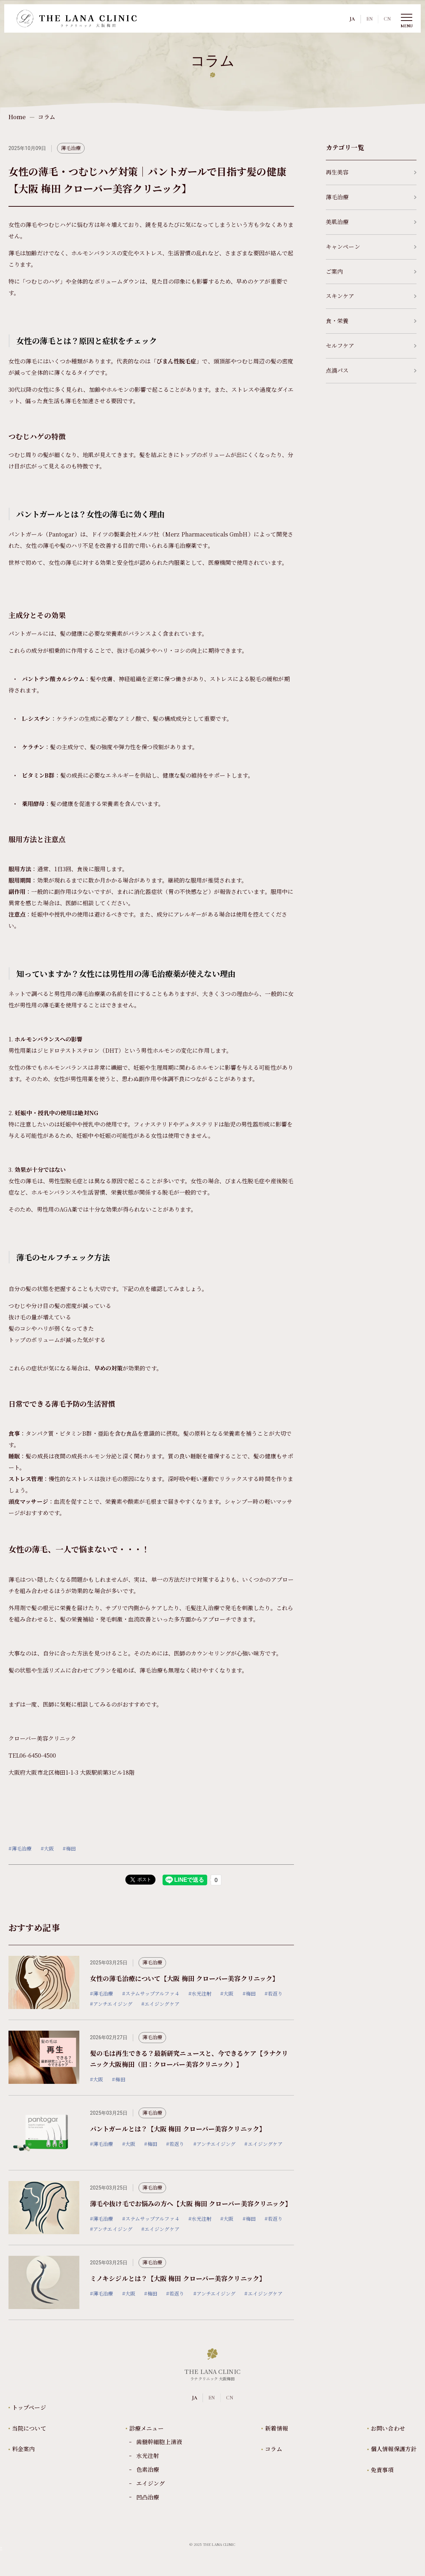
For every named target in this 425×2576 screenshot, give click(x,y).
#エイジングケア (160, 2003)
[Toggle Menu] (406, 18)
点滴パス (371, 370)
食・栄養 (371, 321)
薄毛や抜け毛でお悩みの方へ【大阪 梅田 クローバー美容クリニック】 (190, 2203)
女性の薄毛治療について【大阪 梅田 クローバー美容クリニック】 (184, 1978)
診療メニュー (146, 2428)
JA (352, 19)
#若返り (274, 1993)
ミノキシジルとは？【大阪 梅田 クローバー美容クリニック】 (178, 2278)
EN (369, 19)
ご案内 (371, 271)
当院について (29, 2428)
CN (387, 19)
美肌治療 (371, 222)
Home (17, 116)
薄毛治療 (71, 147)
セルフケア (371, 345)
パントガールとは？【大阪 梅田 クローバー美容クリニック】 (178, 2128)
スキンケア (371, 296)
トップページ (29, 2407)
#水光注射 (200, 1993)
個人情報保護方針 (393, 2449)
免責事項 (382, 2470)
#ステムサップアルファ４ (151, 1993)
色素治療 (147, 2469)
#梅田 (69, 1848)
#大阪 (47, 1848)
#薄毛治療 (20, 1848)
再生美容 (371, 172)
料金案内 (23, 2449)
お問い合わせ (388, 2428)
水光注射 (147, 2456)
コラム (273, 2449)
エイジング (150, 2483)
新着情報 (276, 2428)
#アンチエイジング (111, 2003)
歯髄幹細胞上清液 (159, 2442)
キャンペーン (371, 247)
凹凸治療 (147, 2497)
